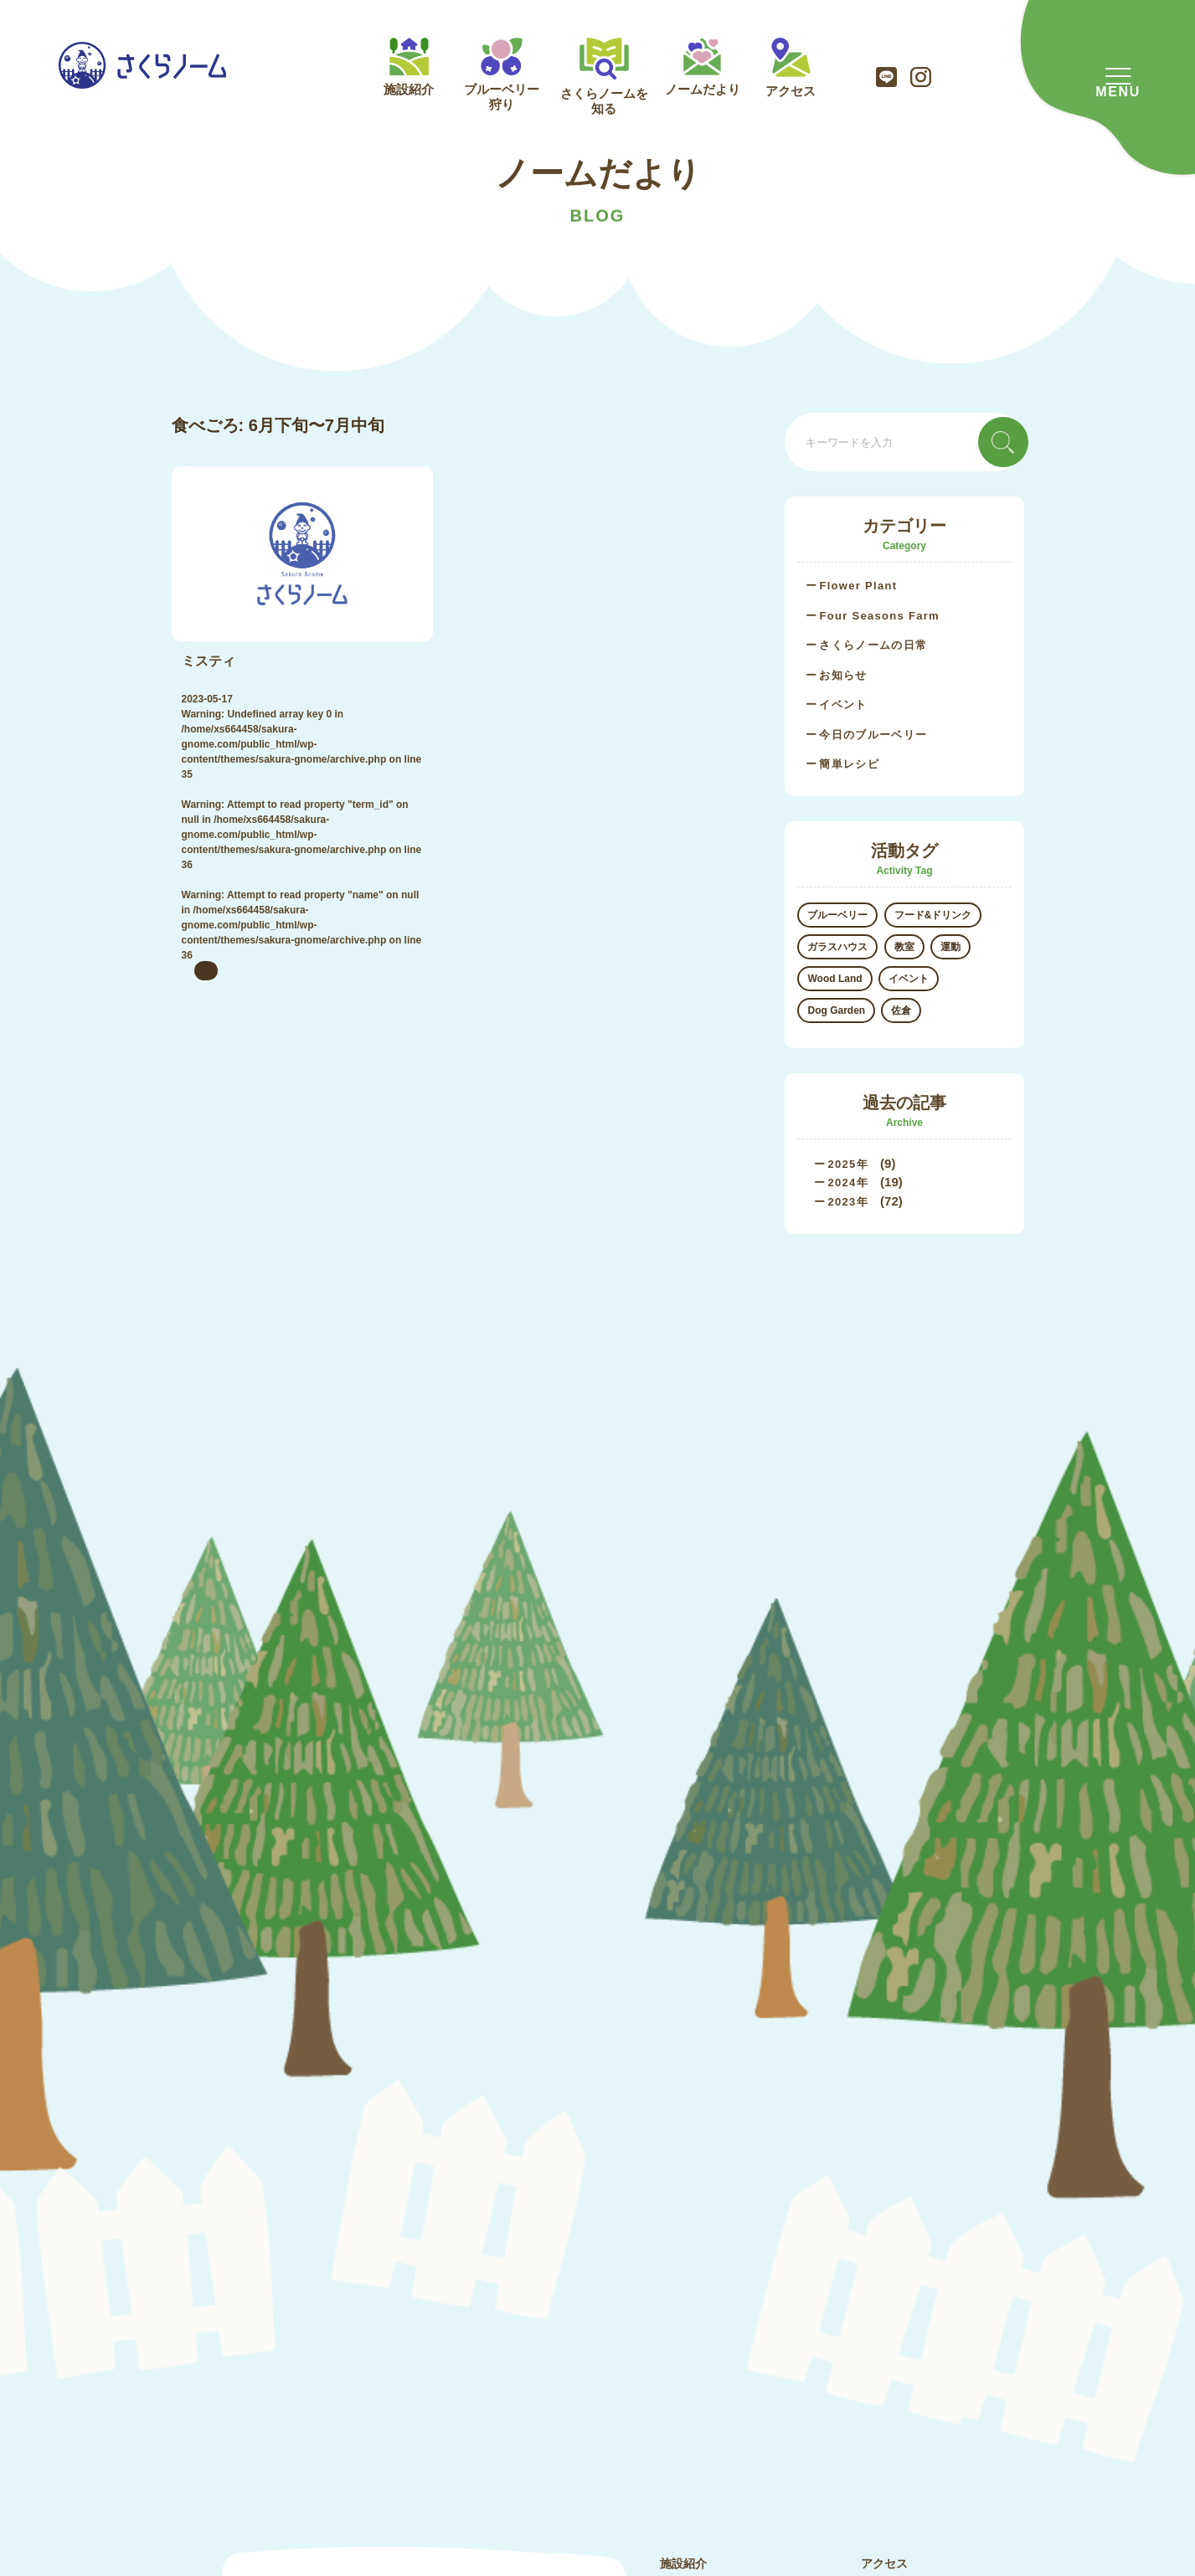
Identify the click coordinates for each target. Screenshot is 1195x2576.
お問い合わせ (896, 2240)
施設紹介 (409, 67)
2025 (841, 1164)
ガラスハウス (837, 947)
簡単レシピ (849, 764)
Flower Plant (858, 585)
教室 (904, 947)
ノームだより (702, 67)
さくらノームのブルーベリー (736, 2274)
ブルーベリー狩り (501, 74)
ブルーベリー (837, 915)
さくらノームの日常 (873, 645)
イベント (843, 704)
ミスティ (208, 661)
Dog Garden (836, 1010)
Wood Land (834, 979)
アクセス (790, 68)
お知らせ (843, 675)
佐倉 (901, 1010)
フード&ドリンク (933, 915)
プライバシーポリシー (919, 2274)
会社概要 (884, 2206)
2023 (841, 1201)
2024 (841, 1182)
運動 (950, 947)
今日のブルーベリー (873, 734)
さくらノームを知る (604, 77)
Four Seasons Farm (879, 615)
